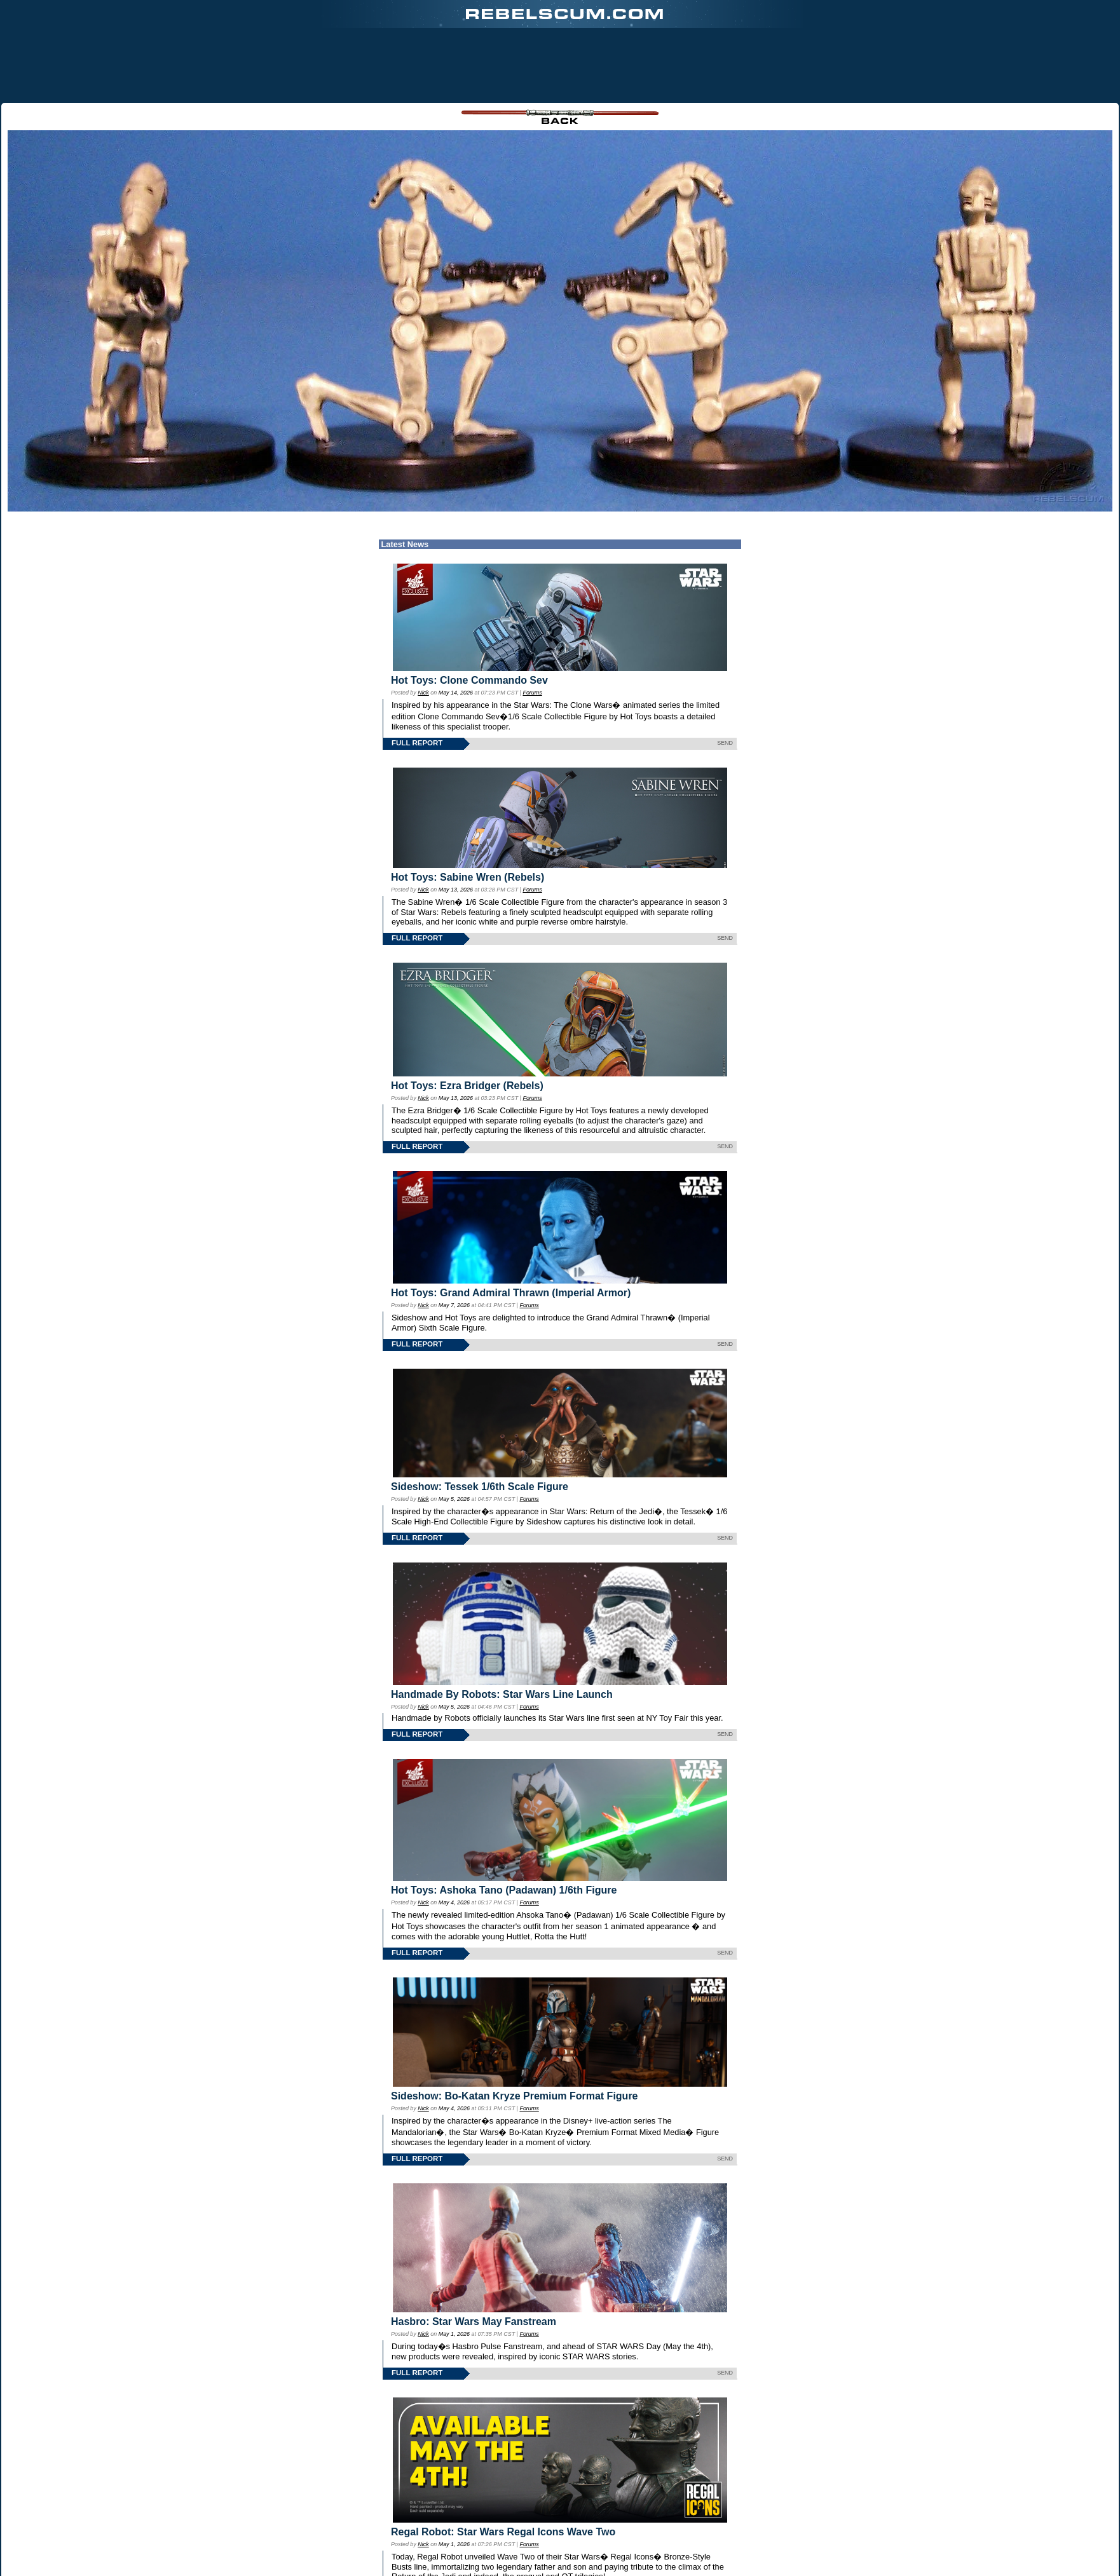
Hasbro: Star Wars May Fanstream (473, 2321)
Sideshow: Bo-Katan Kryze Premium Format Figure (514, 2096)
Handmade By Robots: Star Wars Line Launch (502, 1694)
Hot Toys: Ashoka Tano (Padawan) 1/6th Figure (504, 1890)
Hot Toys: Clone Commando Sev (469, 680)
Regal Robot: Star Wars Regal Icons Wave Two (503, 2531)
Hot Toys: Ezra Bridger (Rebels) (467, 1085)
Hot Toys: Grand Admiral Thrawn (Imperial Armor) (511, 1292)
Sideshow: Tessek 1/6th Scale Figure (479, 1486)
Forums (532, 692)
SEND (725, 743)
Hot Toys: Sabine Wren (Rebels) (467, 877)
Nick (423, 692)
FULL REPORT (417, 743)
